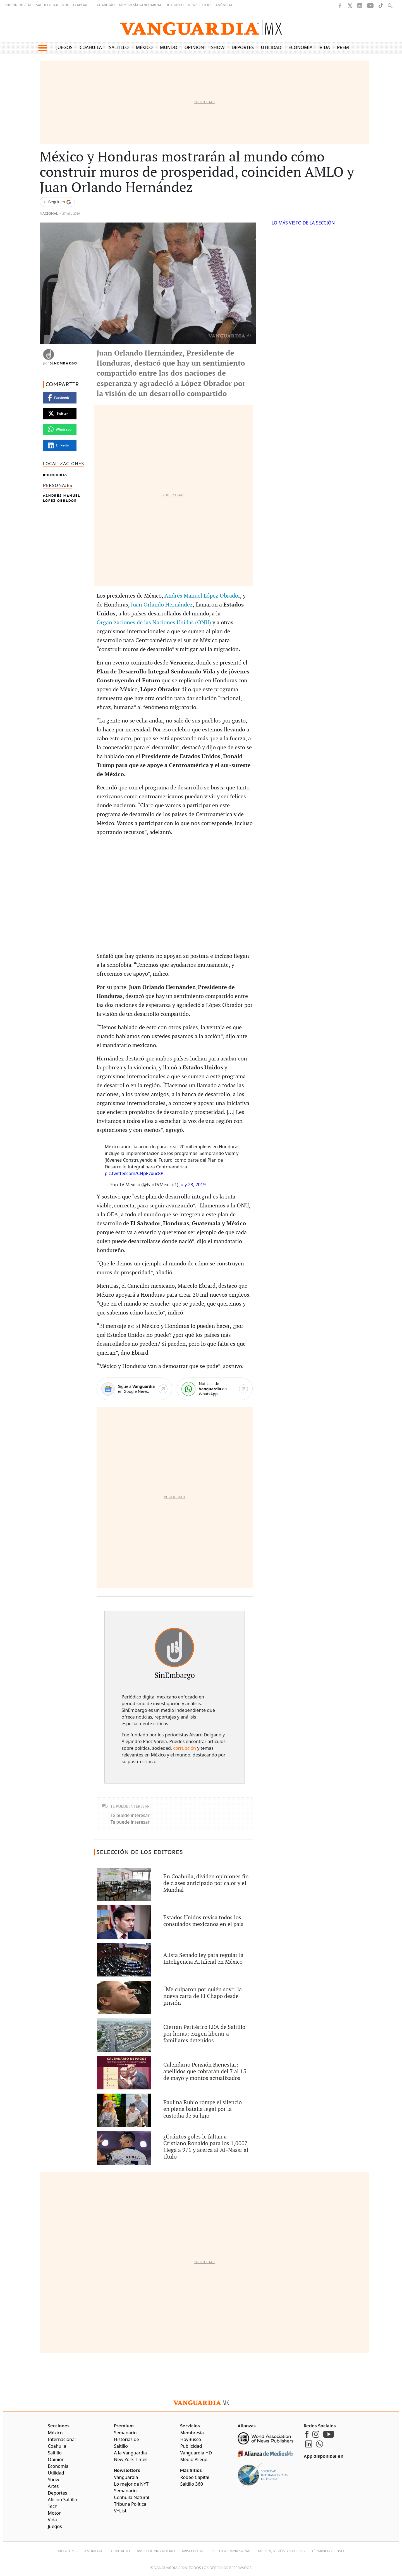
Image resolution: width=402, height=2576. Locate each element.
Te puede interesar (130, 1815)
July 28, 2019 (193, 1184)
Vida (325, 47)
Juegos (64, 47)
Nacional (49, 214)
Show (217, 47)
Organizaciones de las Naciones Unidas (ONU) (154, 622)
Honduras (57, 475)
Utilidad (271, 47)
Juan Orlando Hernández (162, 604)
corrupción (184, 1748)
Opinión (194, 47)
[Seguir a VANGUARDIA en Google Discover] (57, 202)
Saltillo (119, 47)
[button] (42, 48)
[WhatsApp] (215, 1389)
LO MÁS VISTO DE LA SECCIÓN (303, 223)
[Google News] (134, 1389)
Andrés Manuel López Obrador (61, 498)
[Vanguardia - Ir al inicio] (201, 28)
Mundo (169, 47)
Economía (300, 47)
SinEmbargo (63, 363)
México (144, 47)
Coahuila (91, 47)
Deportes (243, 47)
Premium (347, 47)
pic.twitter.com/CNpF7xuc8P (134, 1173)
